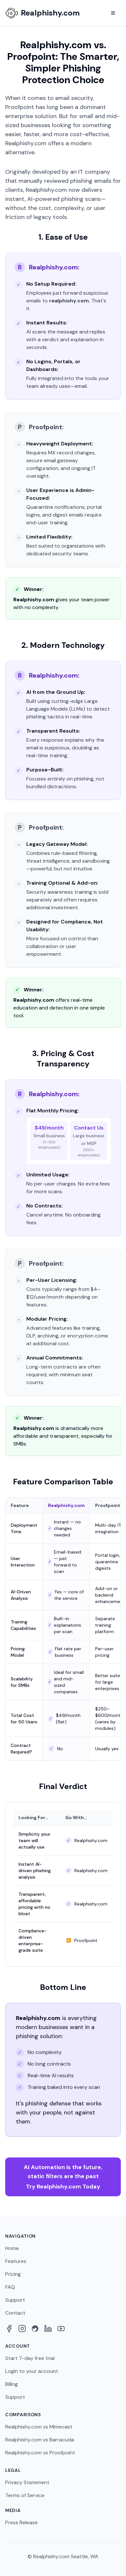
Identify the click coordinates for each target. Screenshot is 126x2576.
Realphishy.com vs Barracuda (39, 2439)
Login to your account (31, 2371)
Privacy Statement (27, 2482)
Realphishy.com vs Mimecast (38, 2426)
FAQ (10, 2287)
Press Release (21, 2522)
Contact (15, 2312)
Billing (11, 2384)
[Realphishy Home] (42, 12)
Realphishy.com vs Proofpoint (40, 2452)
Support (15, 2300)
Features (15, 2261)
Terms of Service (24, 2495)
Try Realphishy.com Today (63, 2176)
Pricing (13, 2274)
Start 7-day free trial (30, 2358)
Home (12, 2248)
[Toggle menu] (113, 12)
